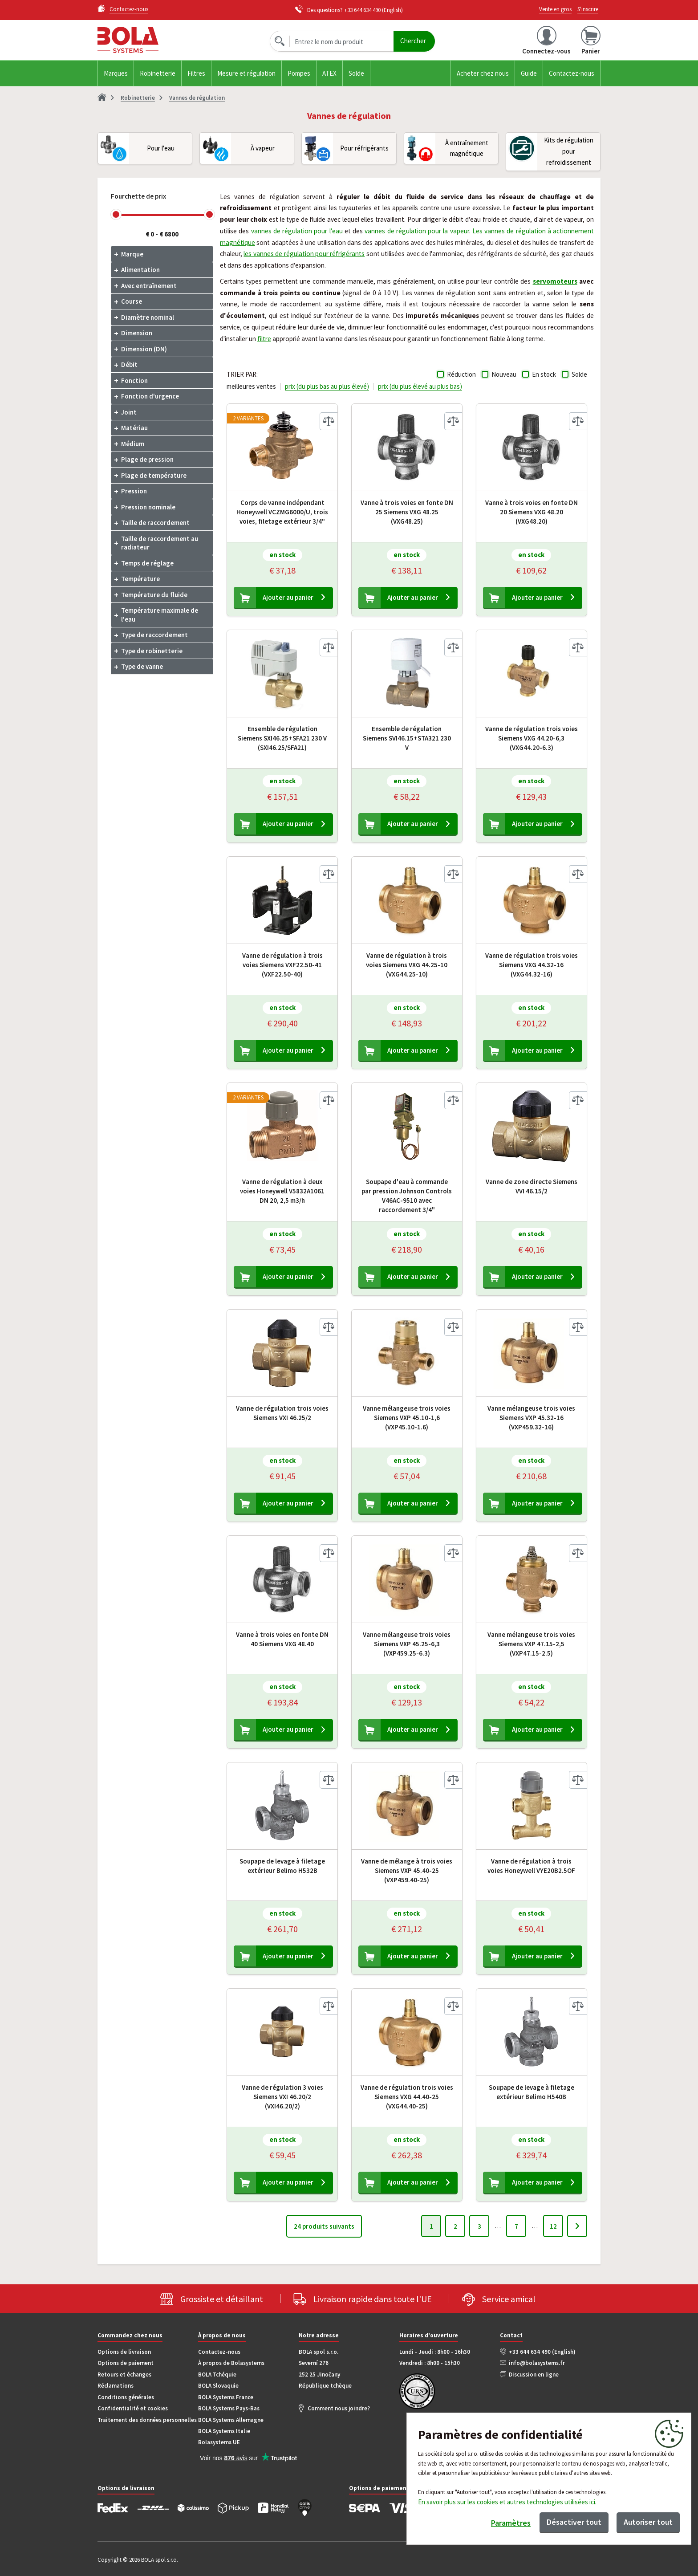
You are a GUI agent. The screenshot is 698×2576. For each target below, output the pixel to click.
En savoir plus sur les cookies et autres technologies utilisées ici (506, 2502)
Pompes (299, 73)
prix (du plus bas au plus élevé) (327, 386)
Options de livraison (124, 2352)
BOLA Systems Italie (224, 2431)
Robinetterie (157, 73)
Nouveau (503, 374)
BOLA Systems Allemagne (231, 2420)
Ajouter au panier (288, 597)
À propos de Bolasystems (231, 2363)
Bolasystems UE (219, 2442)
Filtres (196, 73)
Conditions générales (125, 2397)
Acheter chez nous (483, 73)
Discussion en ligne (534, 2374)
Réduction (461, 374)
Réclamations (115, 2385)
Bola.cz (152, 40)
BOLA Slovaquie (218, 2385)
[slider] (116, 214)
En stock (544, 374)
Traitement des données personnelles (147, 2420)
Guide (529, 73)
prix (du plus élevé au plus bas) (420, 386)
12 (553, 2226)
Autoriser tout (648, 2522)
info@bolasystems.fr (537, 2363)
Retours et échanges (124, 2374)
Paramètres (511, 2523)
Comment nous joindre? (339, 2408)
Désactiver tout (574, 2522)
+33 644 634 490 (362, 10)
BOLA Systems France (225, 2397)
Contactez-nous (571, 73)
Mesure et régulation (246, 73)
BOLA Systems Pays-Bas (229, 2408)
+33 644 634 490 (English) (542, 2352)
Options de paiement (125, 2363)
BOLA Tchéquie (217, 2374)
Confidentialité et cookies (132, 2408)
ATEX (329, 73)
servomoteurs (555, 281)
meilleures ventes (251, 386)
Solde (356, 73)
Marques (116, 73)
